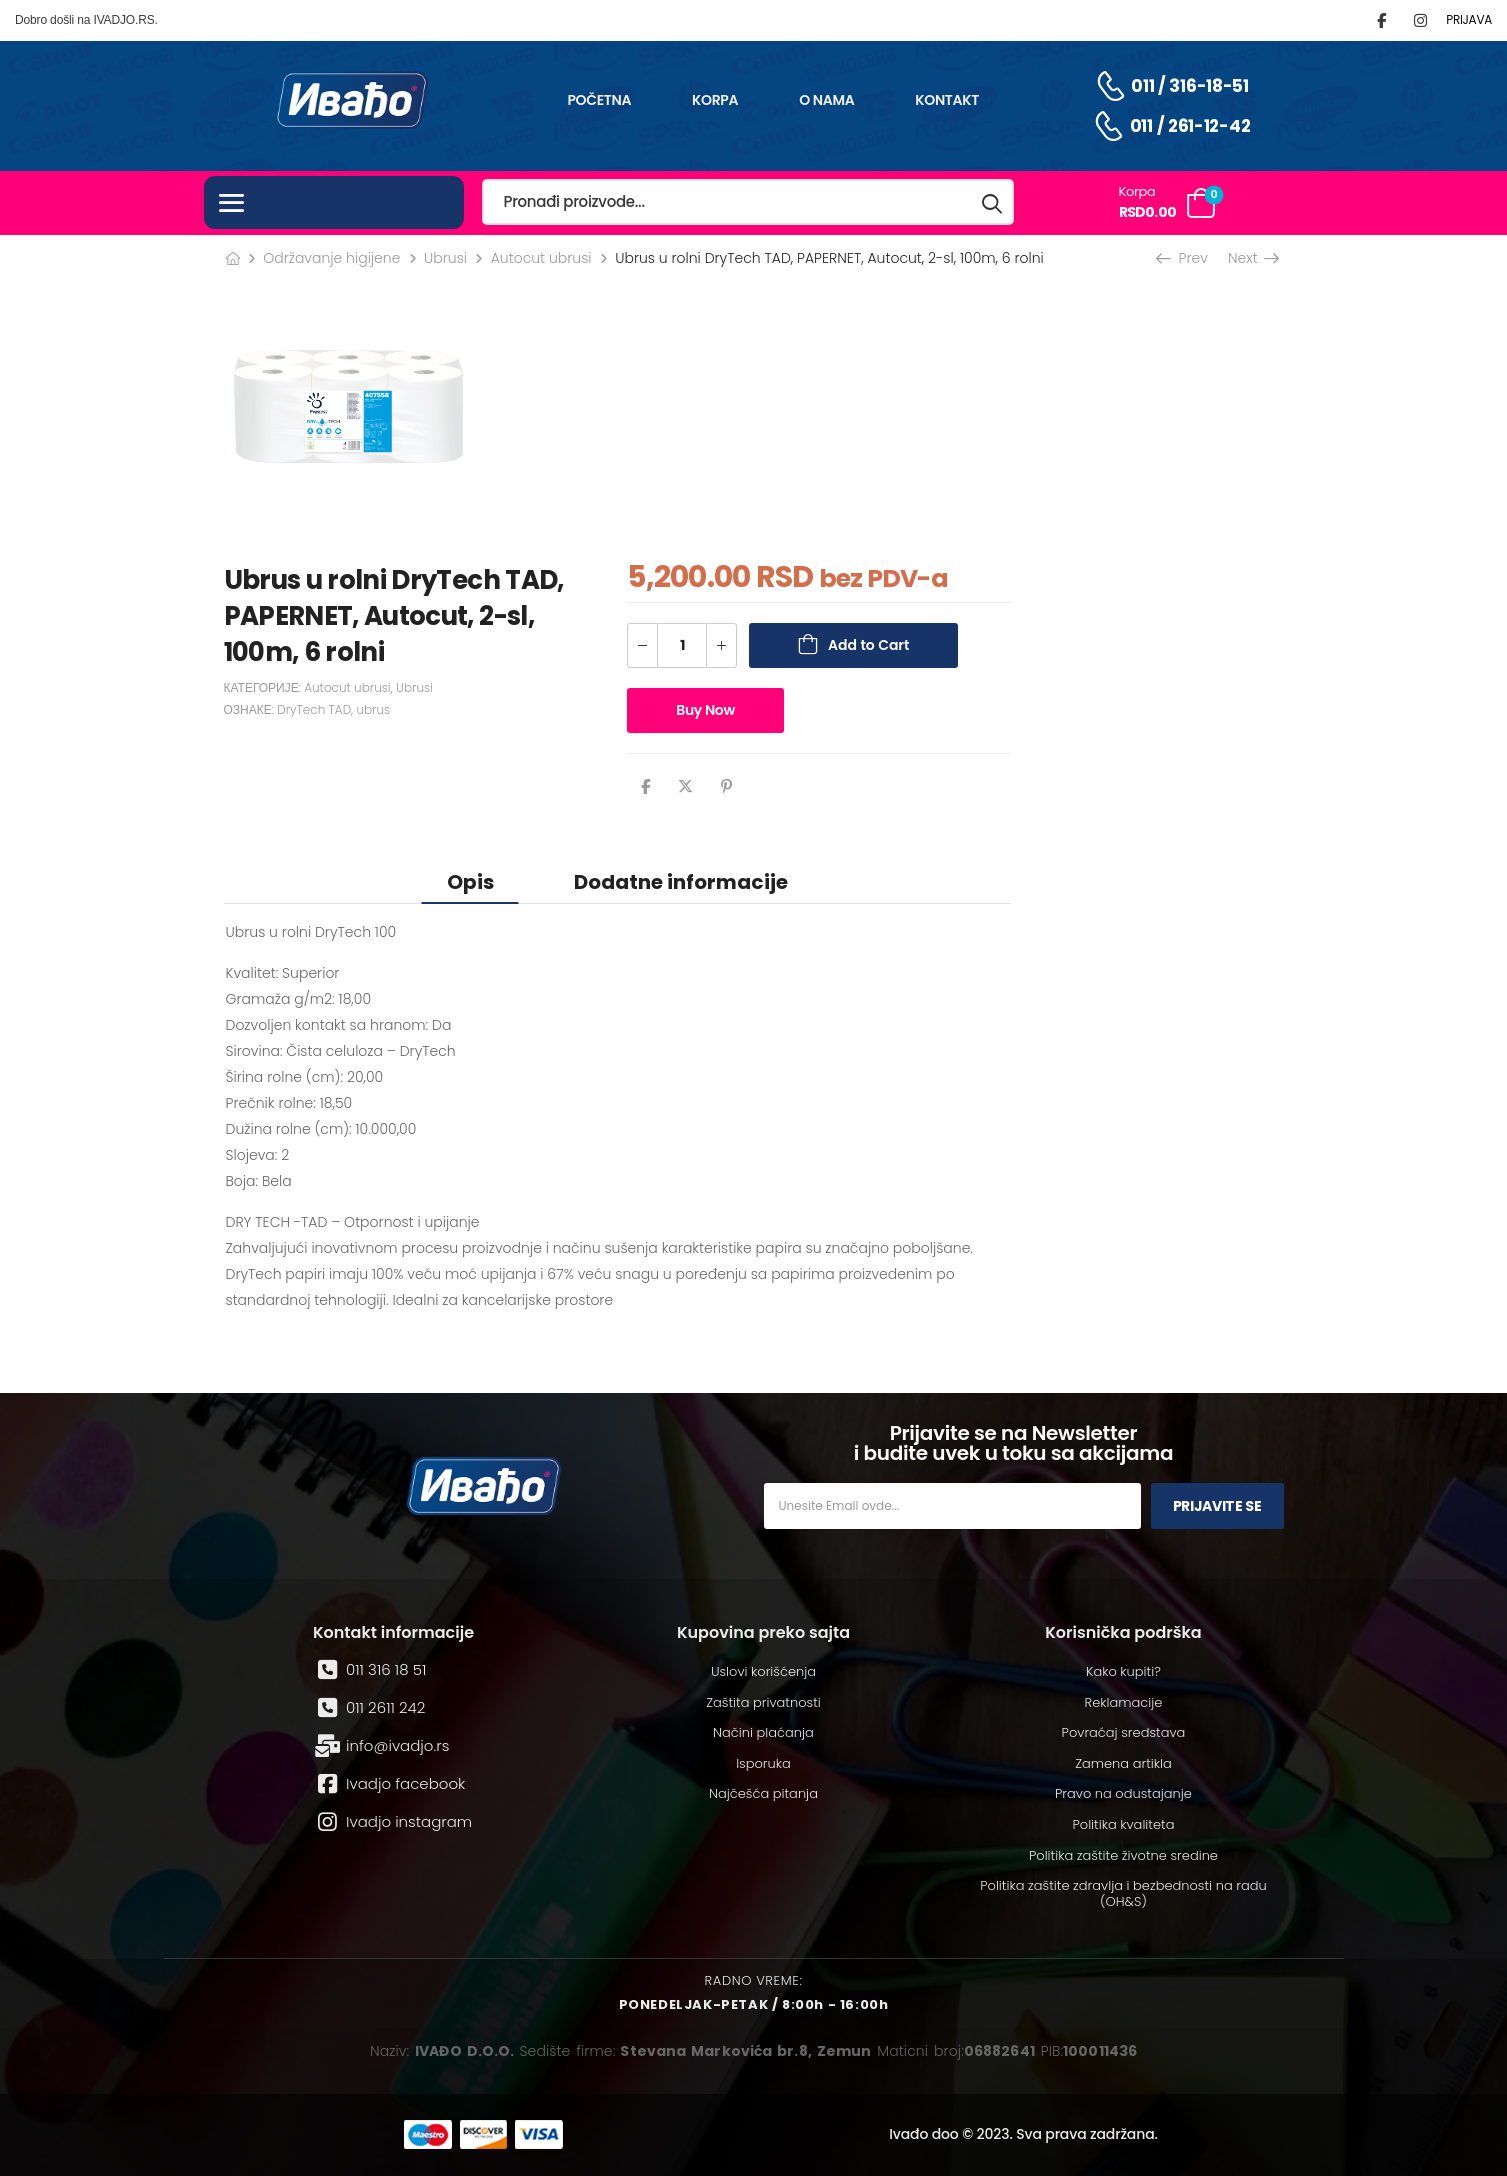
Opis (470, 882)
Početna (599, 100)
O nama (826, 100)
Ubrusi (445, 258)
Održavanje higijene (331, 258)
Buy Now (705, 710)
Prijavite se (1217, 1506)
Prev (1184, 258)
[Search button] (993, 202)
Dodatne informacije (681, 882)
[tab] (470, 881)
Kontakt (947, 100)
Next (1252, 258)
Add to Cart (868, 645)
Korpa (715, 100)
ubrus (373, 709)
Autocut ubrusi (541, 258)
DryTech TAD (314, 709)
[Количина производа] (682, 645)
